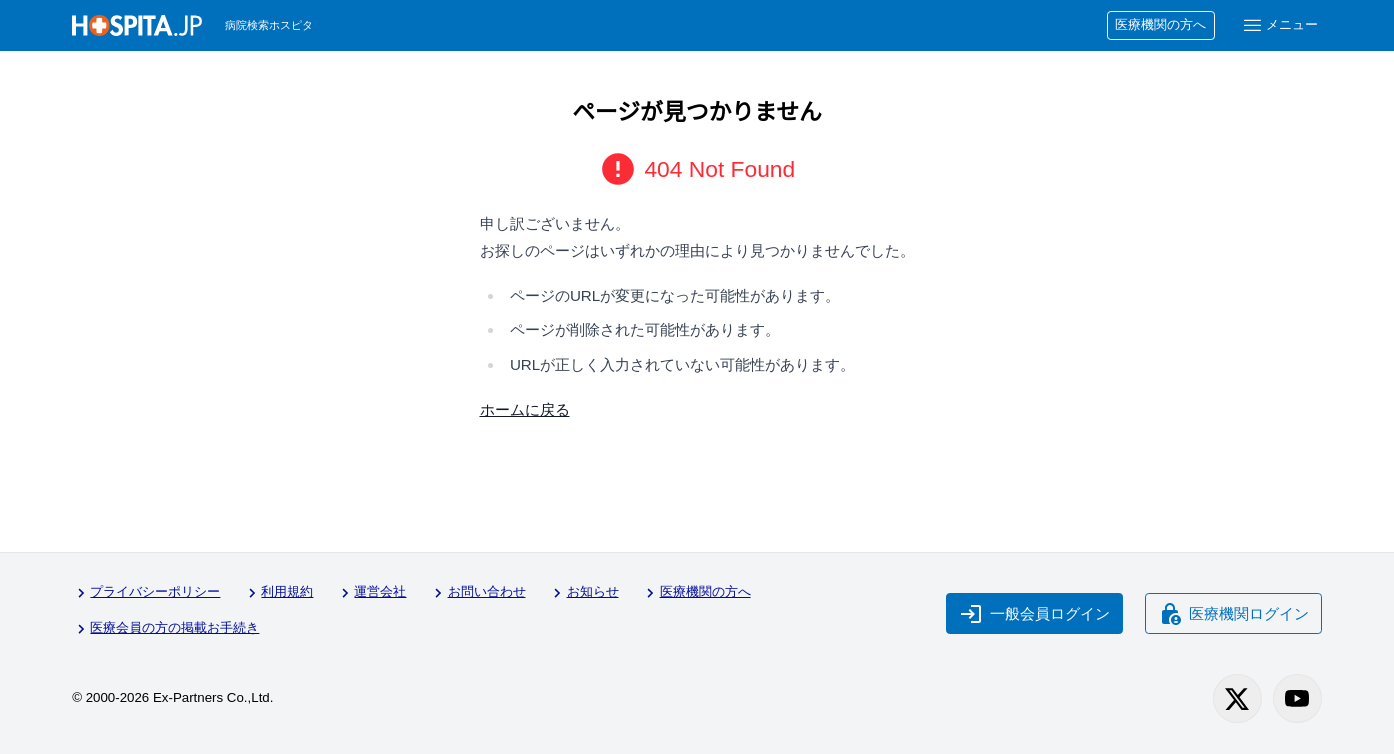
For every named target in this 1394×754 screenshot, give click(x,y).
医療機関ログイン (1234, 614)
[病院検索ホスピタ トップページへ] (137, 25)
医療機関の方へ (1160, 24)
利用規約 (278, 593)
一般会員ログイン (1035, 614)
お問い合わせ (477, 593)
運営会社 (371, 593)
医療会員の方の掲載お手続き (165, 629)
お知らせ (583, 593)
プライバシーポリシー (146, 593)
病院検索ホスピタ (269, 25)
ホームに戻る (525, 409)
